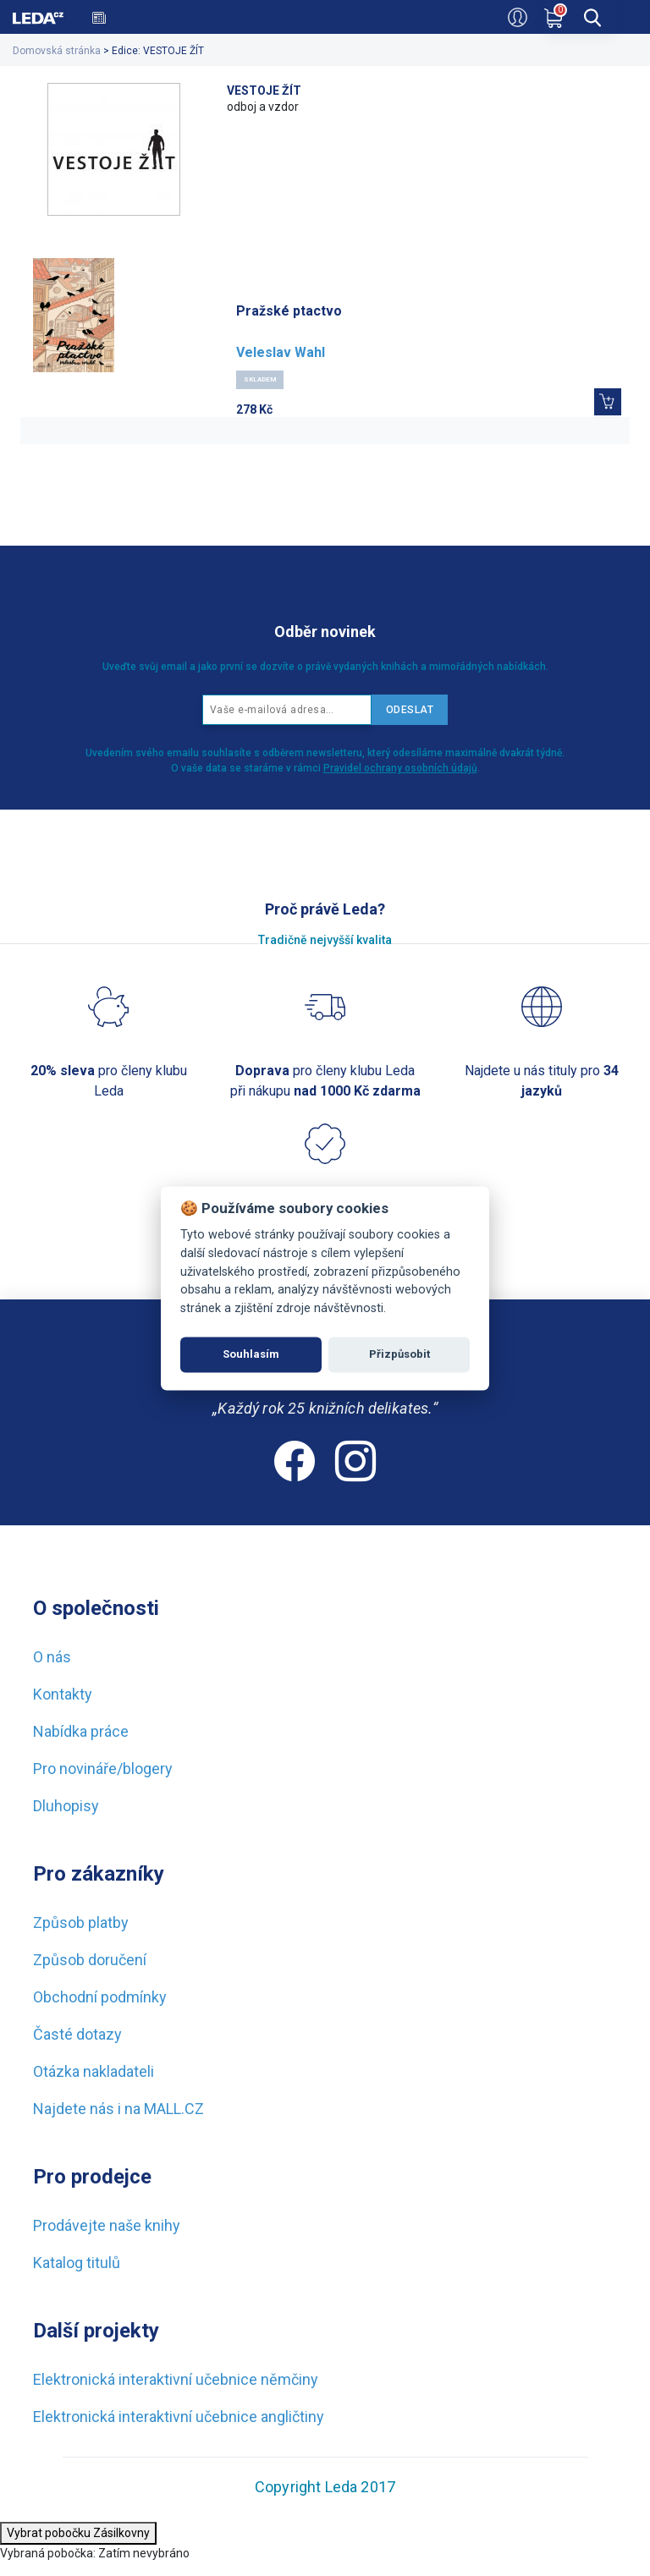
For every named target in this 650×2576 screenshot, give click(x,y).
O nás (52, 1657)
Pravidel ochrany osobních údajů (400, 768)
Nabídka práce (81, 1731)
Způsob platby (81, 1922)
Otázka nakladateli (93, 2071)
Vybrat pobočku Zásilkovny (78, 2533)
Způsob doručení (89, 1960)
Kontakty (62, 1694)
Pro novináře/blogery (103, 1768)
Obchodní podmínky (100, 1997)
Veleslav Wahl (280, 352)
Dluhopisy (66, 1806)
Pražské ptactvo (289, 311)
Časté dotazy (77, 2034)
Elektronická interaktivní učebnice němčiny (175, 2379)
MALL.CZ (174, 2108)
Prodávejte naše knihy (106, 2225)
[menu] (628, 15)
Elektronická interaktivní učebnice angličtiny (178, 2416)
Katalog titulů (76, 2262)
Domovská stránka (57, 51)
